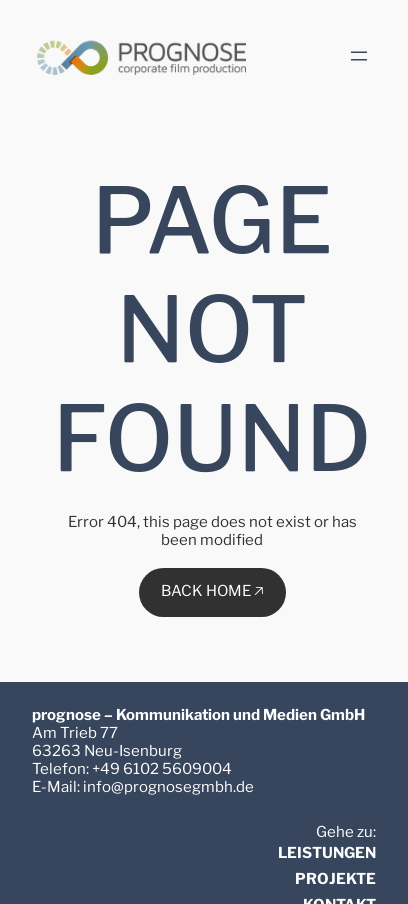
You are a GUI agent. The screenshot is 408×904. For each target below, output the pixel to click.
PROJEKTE (335, 879)
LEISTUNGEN (327, 853)
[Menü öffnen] (359, 56)
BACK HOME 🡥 (212, 591)
